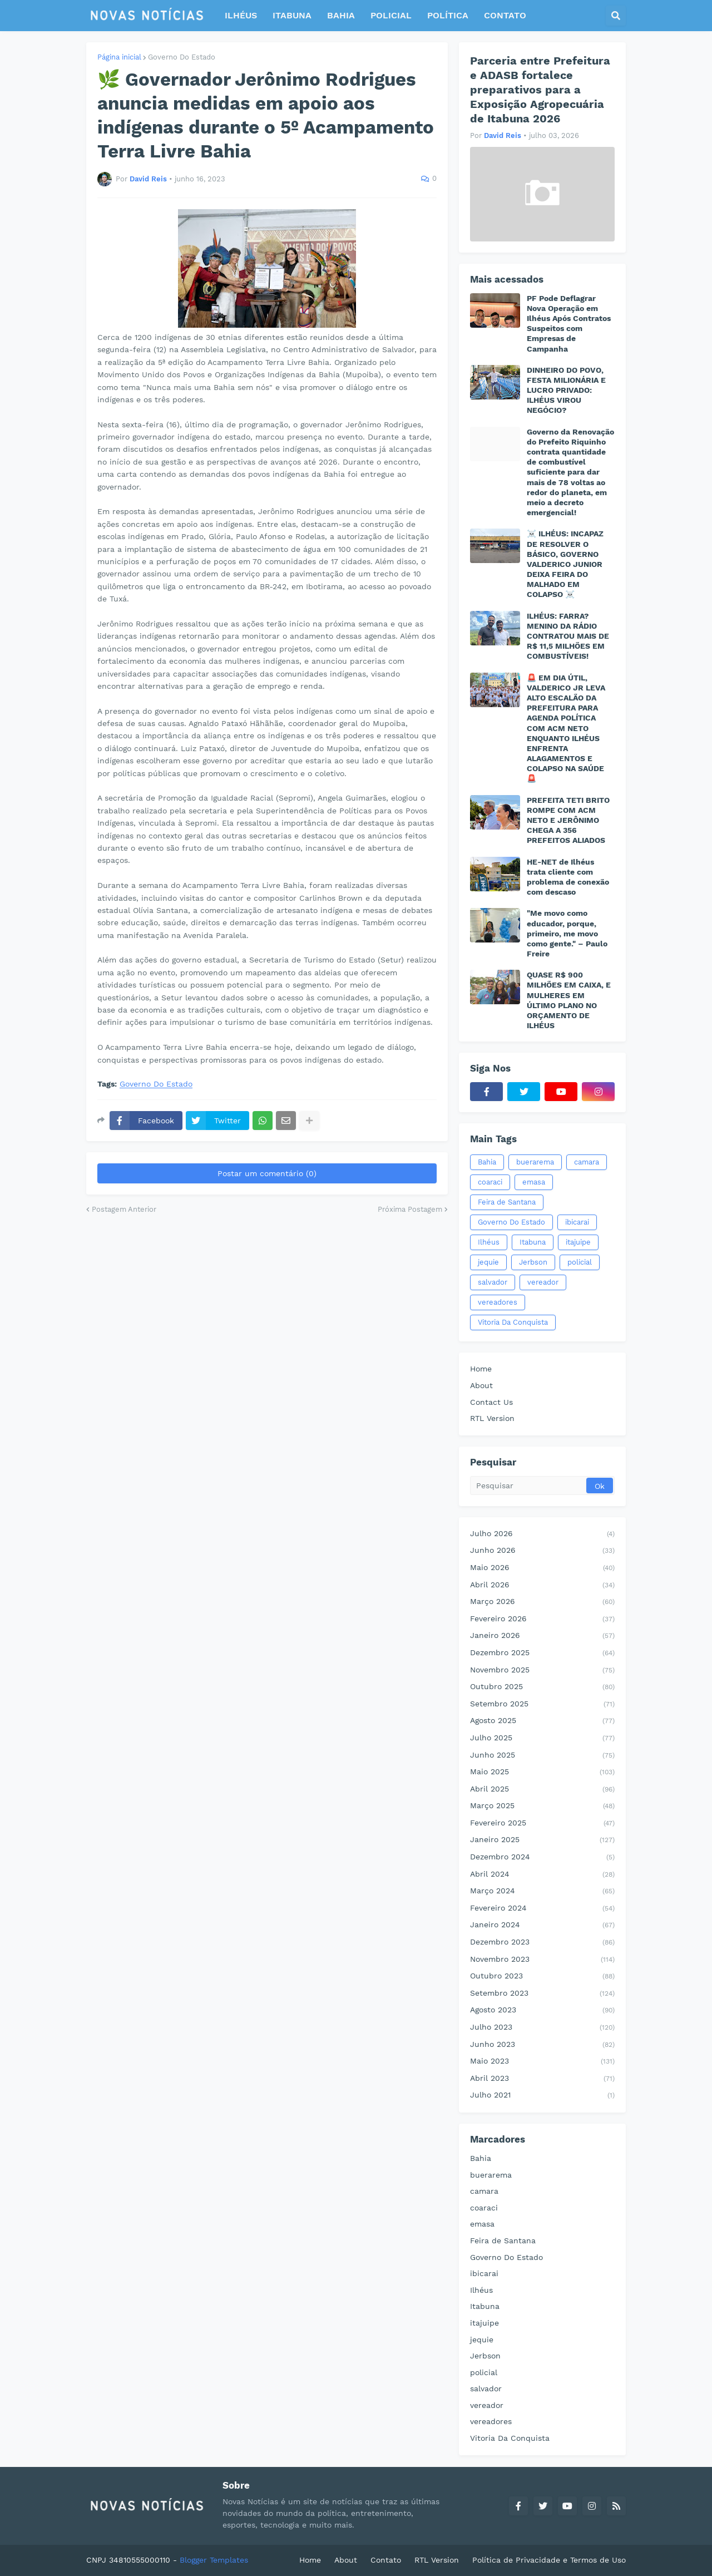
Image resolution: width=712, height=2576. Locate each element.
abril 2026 (542, 1585)
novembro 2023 (542, 1960)
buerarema (535, 1162)
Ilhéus (489, 1242)
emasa (533, 1182)
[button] (616, 16)
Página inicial (119, 57)
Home (481, 1368)
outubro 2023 (542, 1976)
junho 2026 (542, 1551)
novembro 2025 (542, 1670)
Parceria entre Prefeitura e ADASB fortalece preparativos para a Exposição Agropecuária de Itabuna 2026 (540, 89)
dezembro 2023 (542, 1942)
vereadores (497, 1302)
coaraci (490, 1182)
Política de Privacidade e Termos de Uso (549, 2559)
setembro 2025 (542, 1704)
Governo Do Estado (181, 57)
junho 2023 (542, 2045)
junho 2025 (542, 1755)
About (481, 1385)
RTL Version (492, 1418)
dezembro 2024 (542, 1857)
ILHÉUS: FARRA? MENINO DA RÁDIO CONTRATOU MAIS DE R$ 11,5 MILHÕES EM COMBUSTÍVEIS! (568, 636)
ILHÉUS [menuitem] (241, 15)
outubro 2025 (542, 1687)
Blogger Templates (214, 2559)
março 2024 (542, 1891)
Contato (385, 2559)
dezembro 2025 (542, 1653)
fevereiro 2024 (542, 1908)
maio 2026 (542, 1568)
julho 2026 (542, 1534)
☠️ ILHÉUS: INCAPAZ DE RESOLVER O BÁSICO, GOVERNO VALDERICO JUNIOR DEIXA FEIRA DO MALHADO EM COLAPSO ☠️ (565, 564)
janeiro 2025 (542, 1840)
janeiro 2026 (542, 1636)
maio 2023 (542, 2061)
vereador (542, 1282)
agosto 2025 (542, 1721)
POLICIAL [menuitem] (391, 15)
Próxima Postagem (410, 1209)
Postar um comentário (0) (267, 1173)
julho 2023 (542, 2028)
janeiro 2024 (542, 1925)
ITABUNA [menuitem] (292, 15)
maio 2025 (542, 1772)
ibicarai (577, 1222)
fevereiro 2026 (542, 1619)
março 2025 (542, 1806)
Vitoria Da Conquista (513, 1322)
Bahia (487, 1162)
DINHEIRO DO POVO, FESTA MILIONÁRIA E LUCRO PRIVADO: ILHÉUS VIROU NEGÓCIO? (566, 390)
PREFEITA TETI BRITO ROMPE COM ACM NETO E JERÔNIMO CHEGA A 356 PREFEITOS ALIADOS (568, 820)
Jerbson (533, 1262)
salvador (492, 1282)
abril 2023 (542, 2079)
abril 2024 (542, 1875)
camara (586, 1162)
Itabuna (533, 1242)
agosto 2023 (542, 2010)
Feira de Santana (507, 1202)
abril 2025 (542, 1789)
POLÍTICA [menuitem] (447, 15)
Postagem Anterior (124, 1209)
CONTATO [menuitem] (505, 15)
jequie (488, 1262)
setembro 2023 (542, 1994)
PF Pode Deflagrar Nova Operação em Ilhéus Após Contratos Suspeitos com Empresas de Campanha (569, 323)
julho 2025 (542, 1738)
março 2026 (542, 1602)
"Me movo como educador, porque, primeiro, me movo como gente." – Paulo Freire (567, 933)
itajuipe (578, 1242)
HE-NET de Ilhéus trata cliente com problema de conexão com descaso (568, 877)
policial (579, 1262)
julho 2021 (542, 2095)
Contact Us (491, 1402)
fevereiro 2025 (542, 1823)
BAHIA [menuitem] (341, 15)
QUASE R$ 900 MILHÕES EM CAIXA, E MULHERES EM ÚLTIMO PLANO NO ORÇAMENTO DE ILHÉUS (569, 1000)
